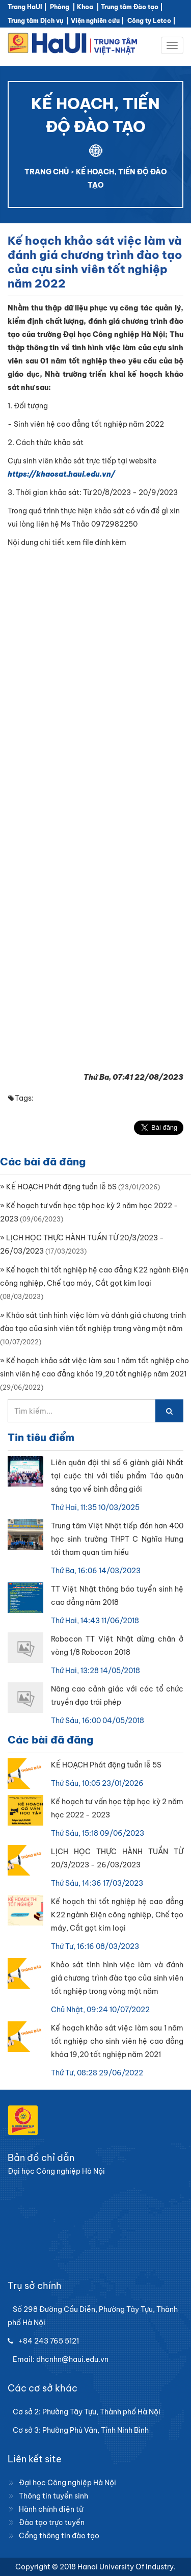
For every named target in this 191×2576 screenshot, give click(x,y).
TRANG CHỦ (46, 171)
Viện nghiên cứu (95, 20)
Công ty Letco (149, 20)
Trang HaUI (25, 7)
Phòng (59, 7)
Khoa (85, 7)
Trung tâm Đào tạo (129, 7)
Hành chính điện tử (51, 2509)
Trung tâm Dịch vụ (35, 20)
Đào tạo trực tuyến (52, 2522)
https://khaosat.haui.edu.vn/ (61, 474)
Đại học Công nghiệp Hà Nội (67, 2482)
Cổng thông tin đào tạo (59, 2535)
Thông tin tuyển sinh (53, 2496)
